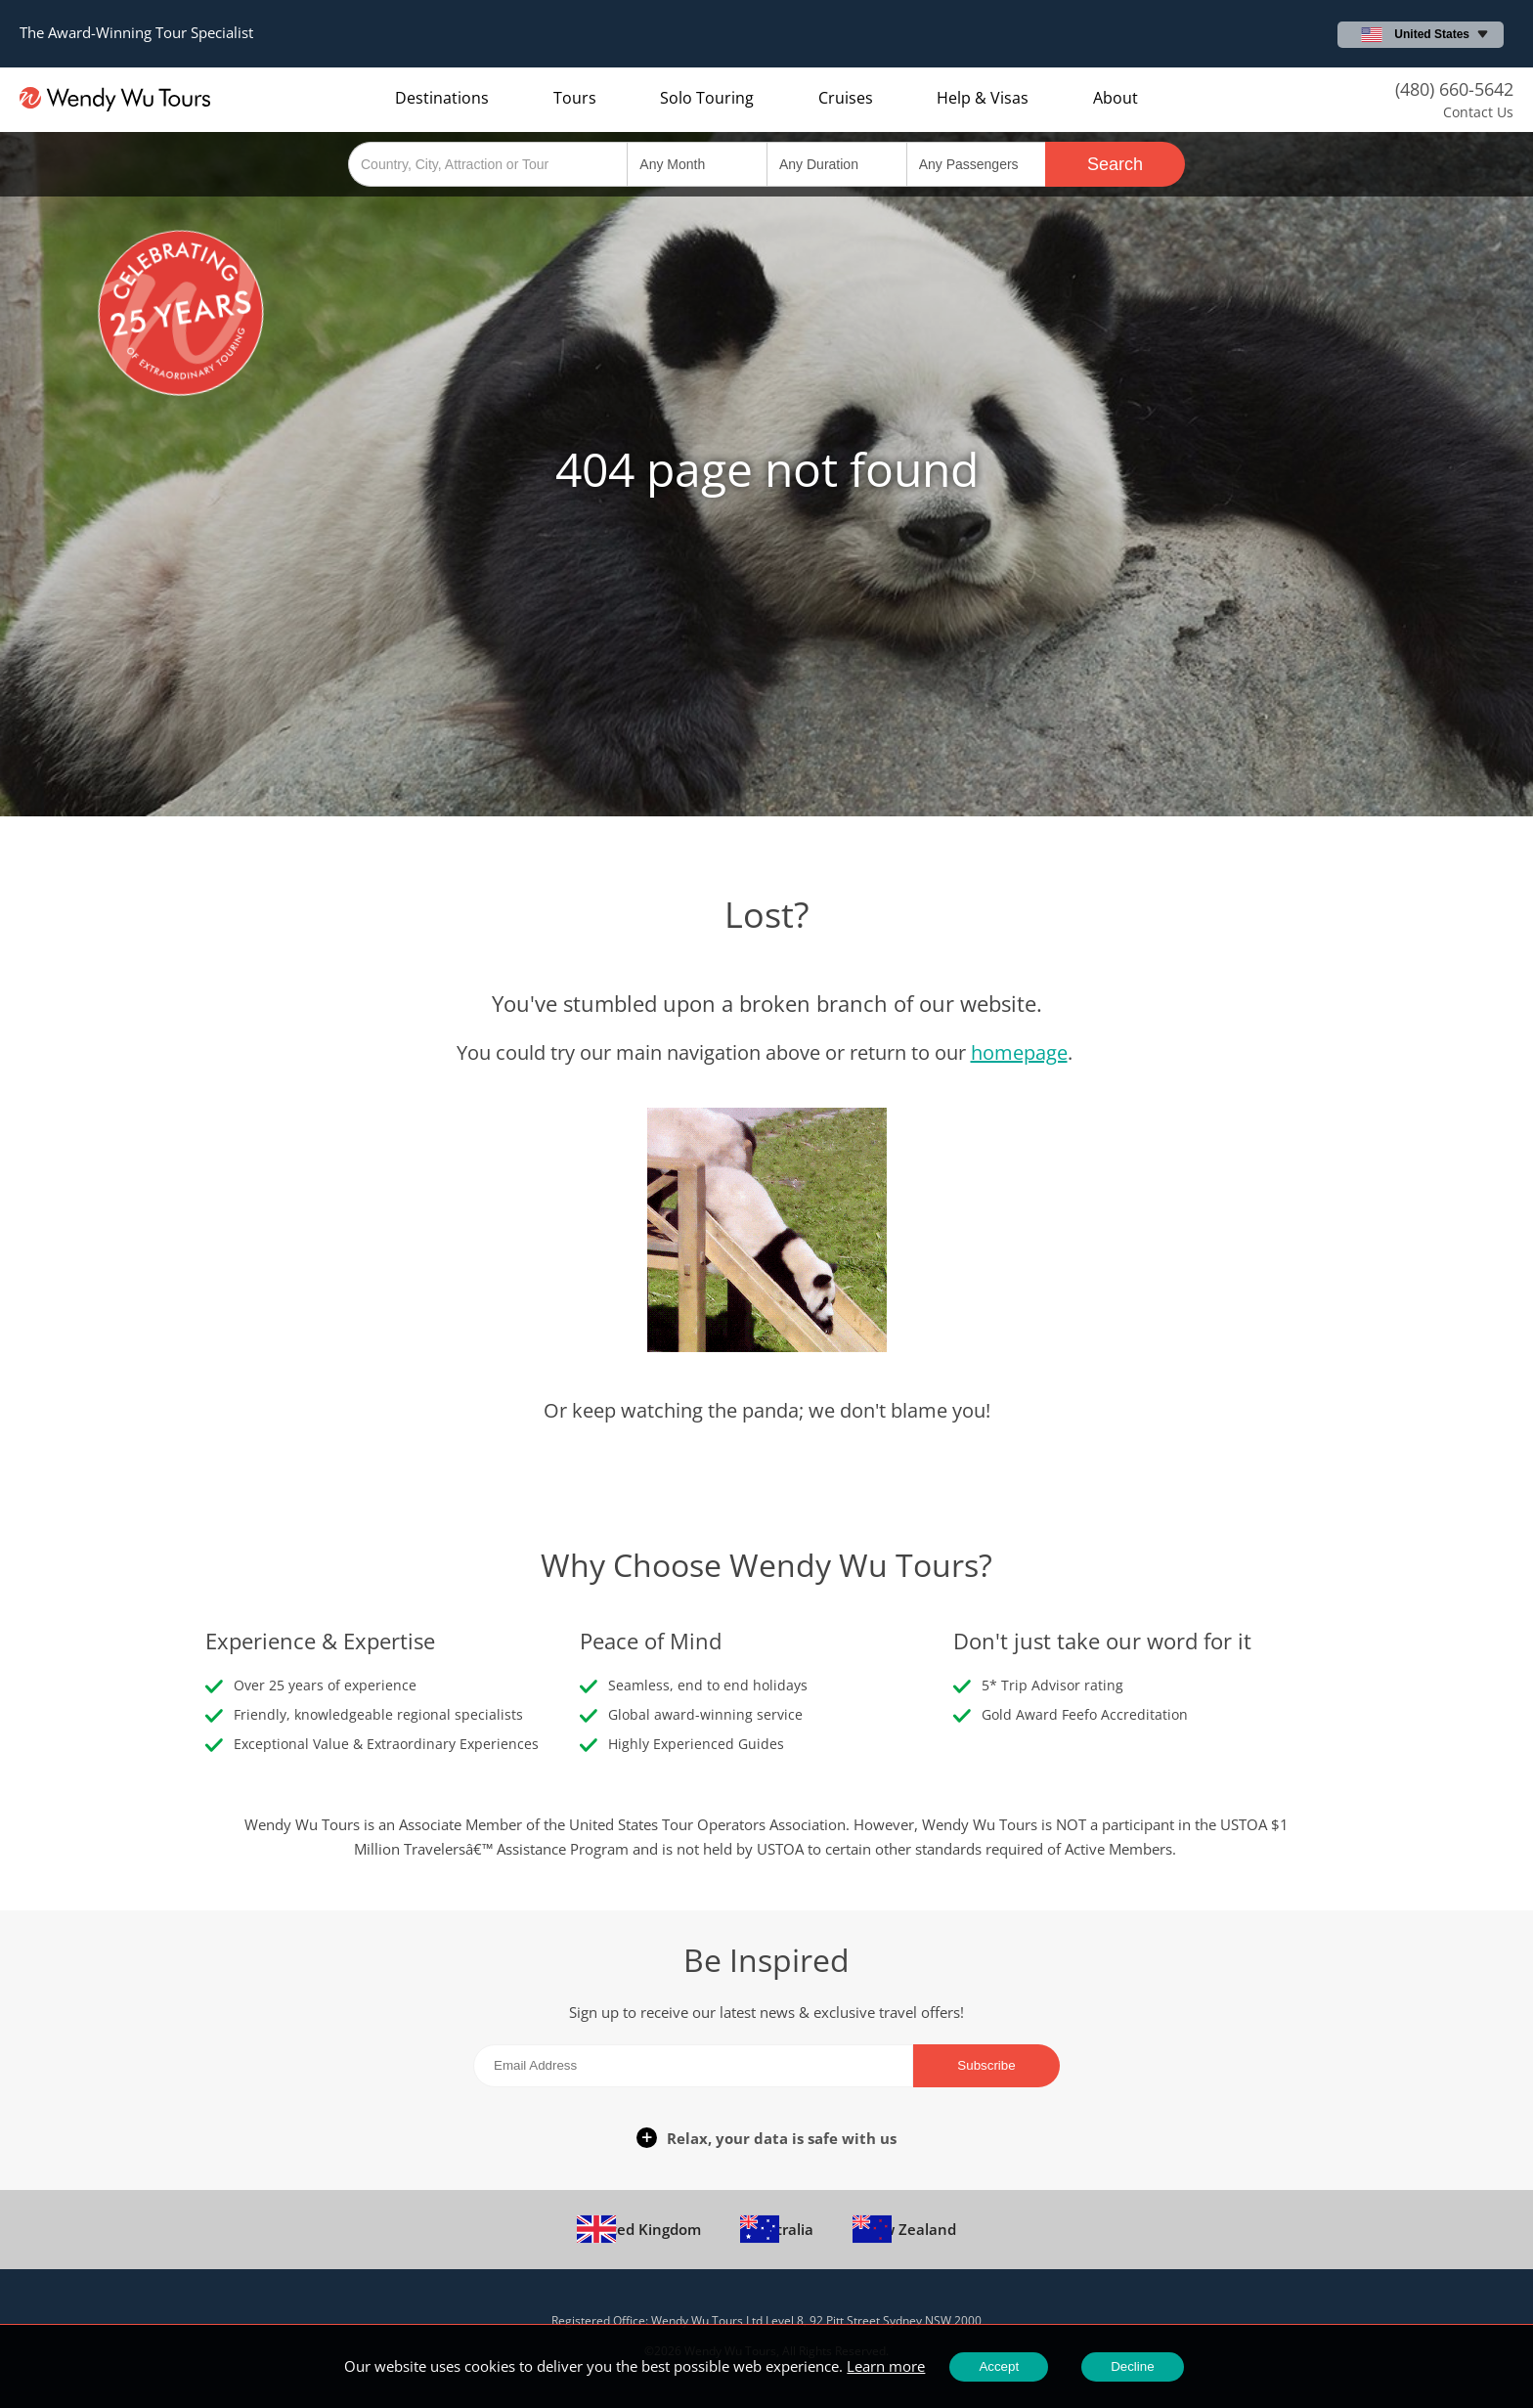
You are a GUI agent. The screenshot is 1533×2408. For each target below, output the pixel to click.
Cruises (845, 98)
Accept (999, 2366)
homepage (1019, 1052)
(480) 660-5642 (1454, 89)
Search (1115, 164)
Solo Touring (707, 98)
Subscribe (986, 2065)
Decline (1132, 2366)
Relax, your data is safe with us (782, 2138)
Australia (776, 2224)
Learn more (886, 2366)
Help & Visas (983, 98)
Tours (574, 98)
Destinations (442, 98)
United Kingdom (639, 2224)
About (1115, 98)
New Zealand (904, 2224)
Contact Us (1478, 112)
